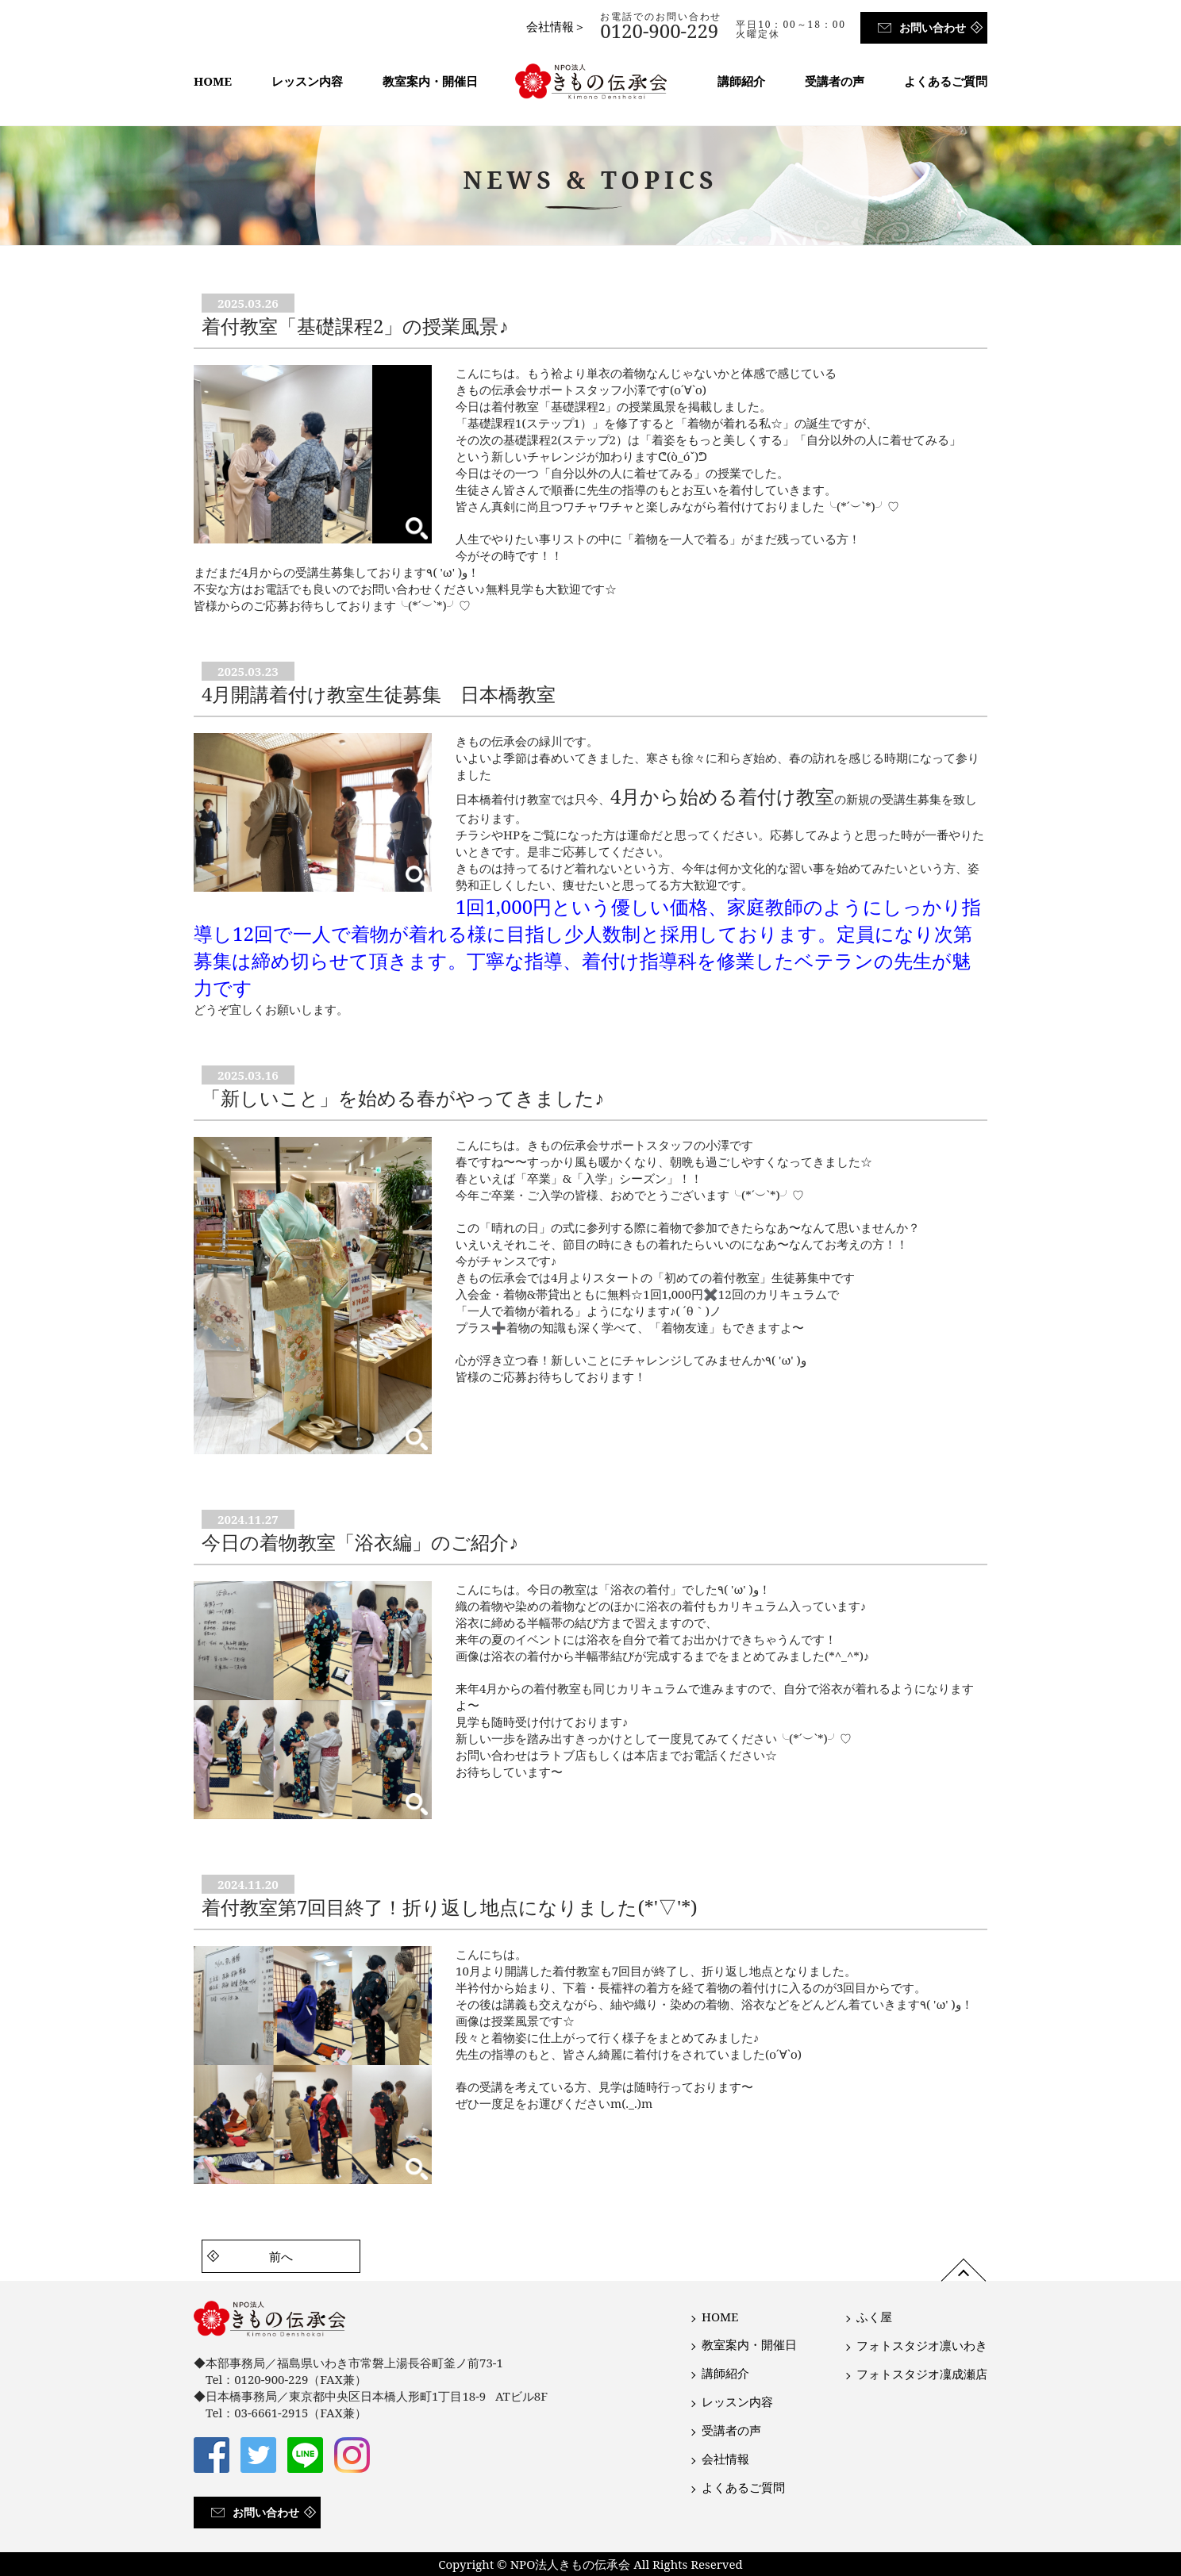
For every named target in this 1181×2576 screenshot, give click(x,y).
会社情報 (725, 2459)
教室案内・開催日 (430, 81)
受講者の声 (834, 81)
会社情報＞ (556, 26)
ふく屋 (874, 2317)
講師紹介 (741, 81)
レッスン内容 (307, 81)
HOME (213, 81)
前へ (281, 2256)
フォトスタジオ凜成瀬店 (921, 2374)
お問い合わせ (932, 27)
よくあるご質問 (945, 81)
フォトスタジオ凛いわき (921, 2345)
